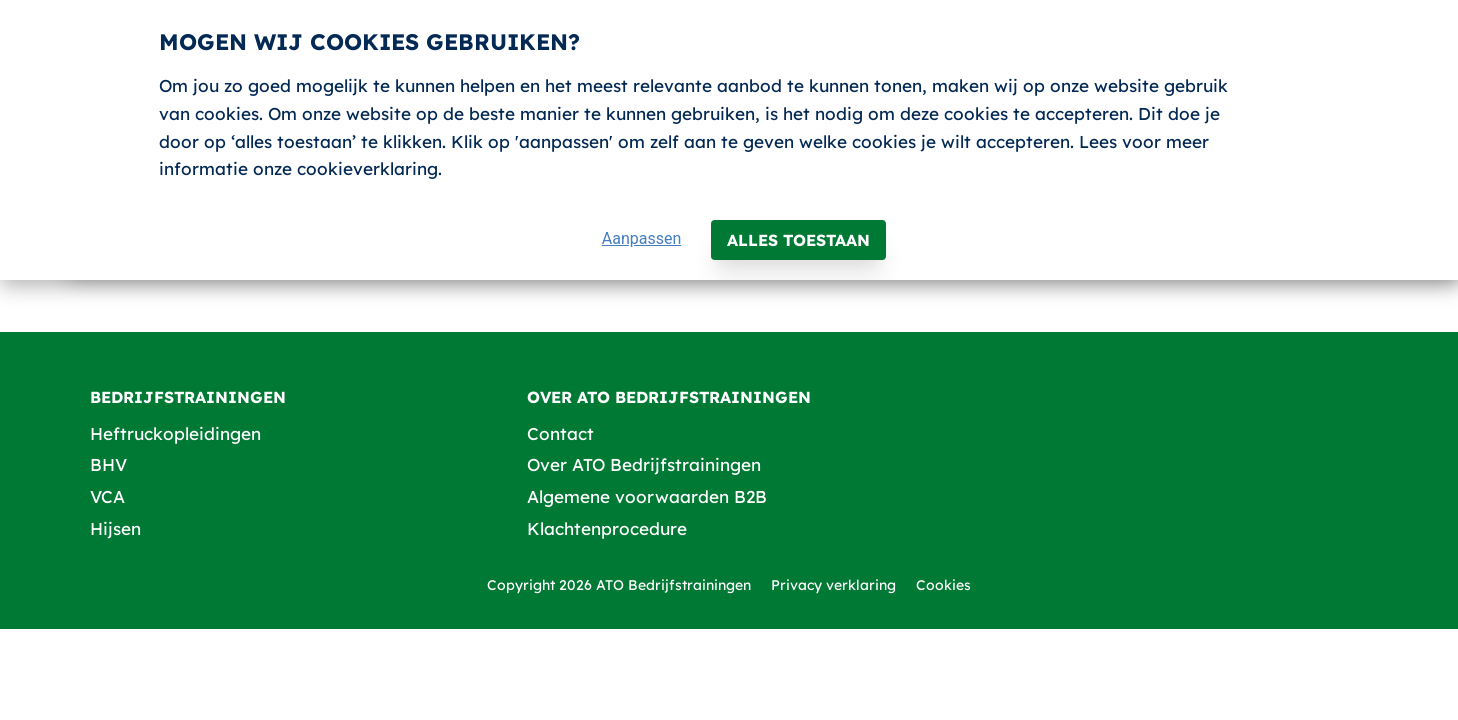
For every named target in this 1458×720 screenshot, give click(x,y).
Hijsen (115, 528)
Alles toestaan (798, 240)
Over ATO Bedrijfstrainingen (644, 464)
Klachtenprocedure (607, 528)
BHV (108, 464)
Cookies (943, 585)
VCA (107, 496)
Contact (560, 433)
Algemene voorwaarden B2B (647, 496)
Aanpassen (642, 238)
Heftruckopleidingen (175, 433)
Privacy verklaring (833, 585)
